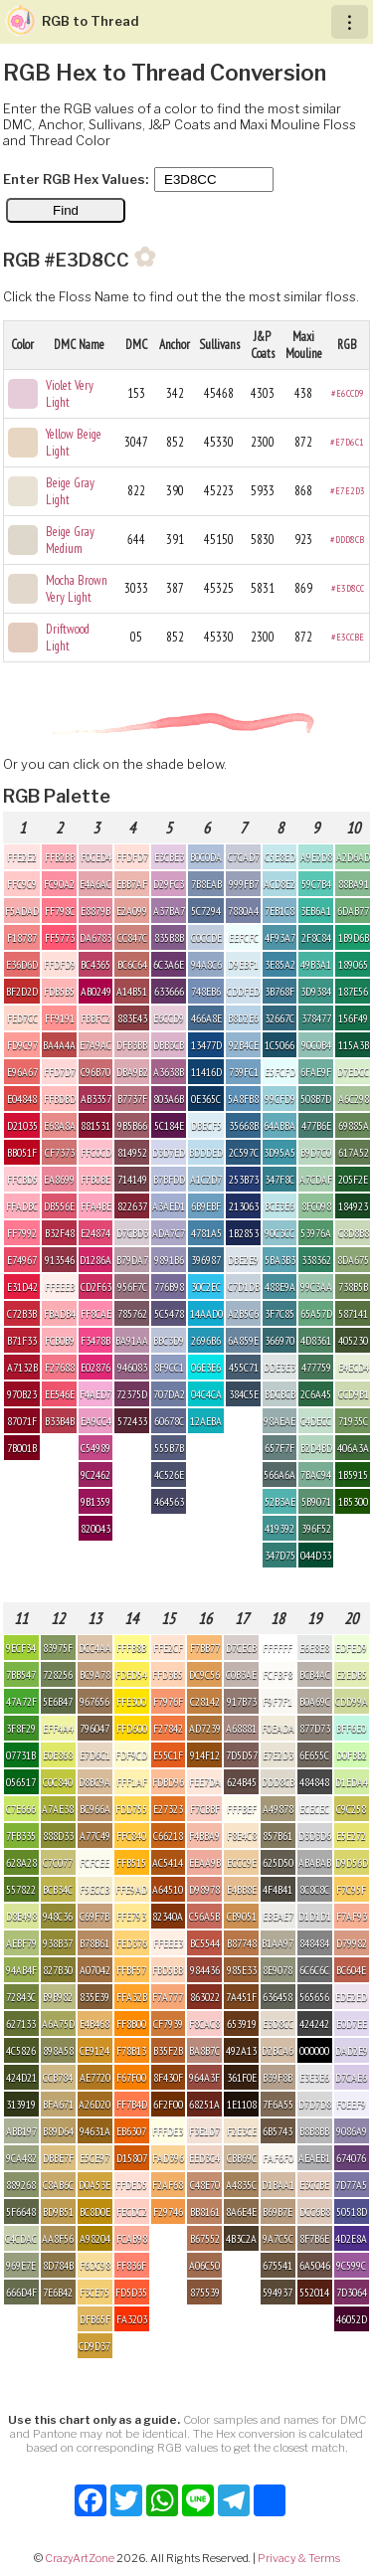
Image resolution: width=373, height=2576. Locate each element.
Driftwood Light (68, 637)
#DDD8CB (347, 539)
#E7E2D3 (347, 490)
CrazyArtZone (79, 2558)
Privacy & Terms (299, 2558)
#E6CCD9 (347, 393)
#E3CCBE (347, 637)
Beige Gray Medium (70, 540)
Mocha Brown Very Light (76, 589)
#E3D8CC (347, 588)
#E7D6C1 (347, 442)
